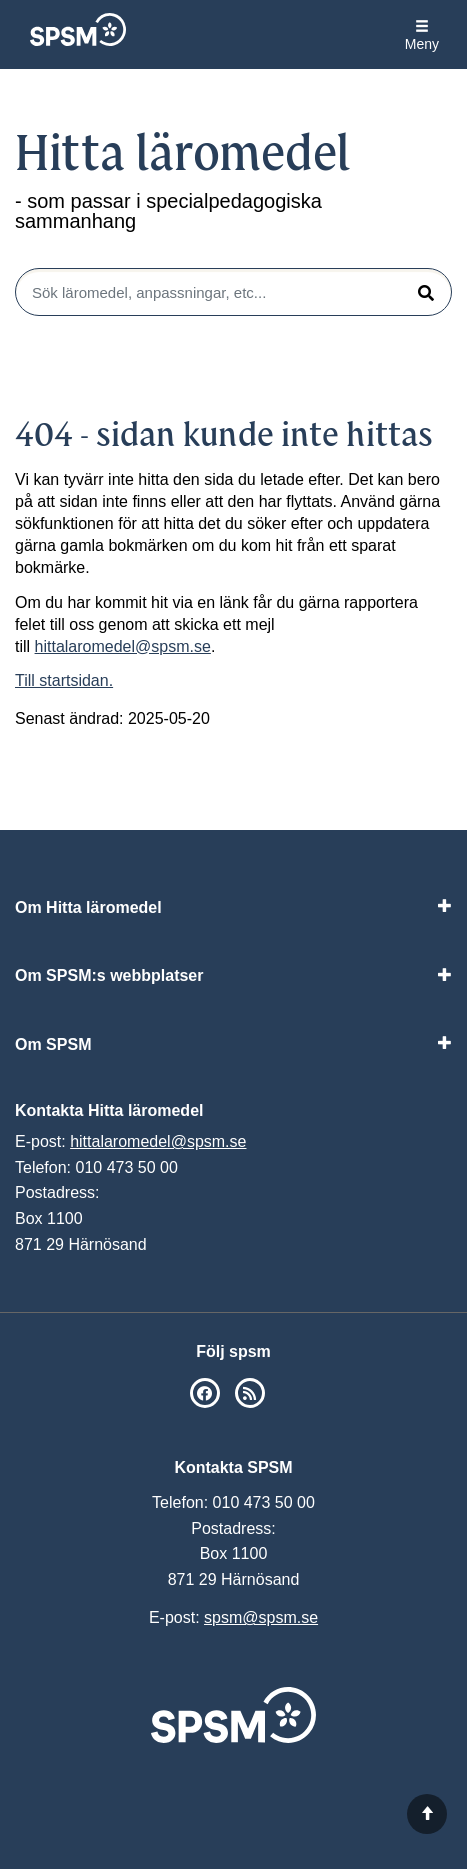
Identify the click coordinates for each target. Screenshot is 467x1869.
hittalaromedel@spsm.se (123, 646)
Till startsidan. (64, 680)
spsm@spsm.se (261, 1617)
